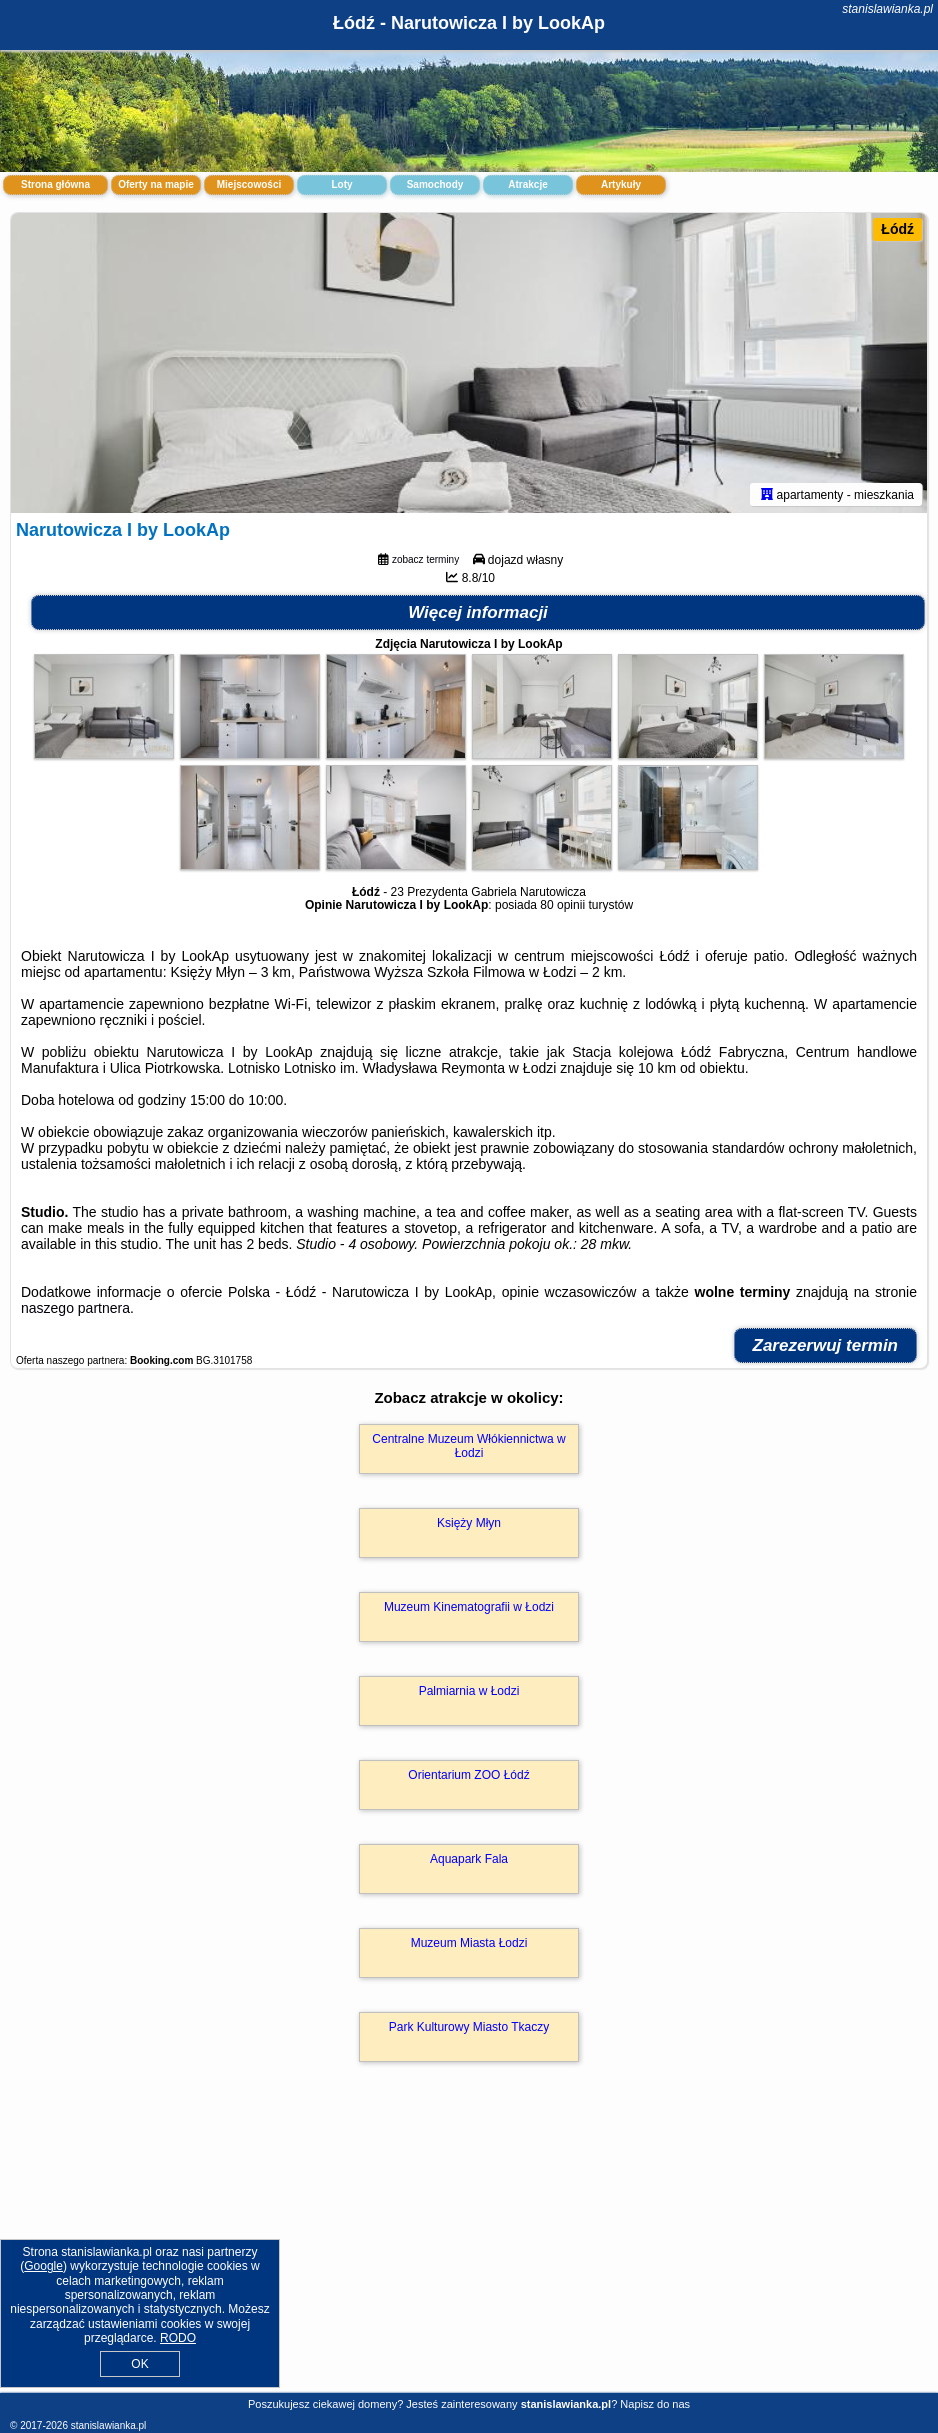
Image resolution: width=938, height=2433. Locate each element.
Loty (341, 184)
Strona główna (55, 184)
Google (43, 2266)
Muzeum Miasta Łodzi (469, 1943)
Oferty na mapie (156, 184)
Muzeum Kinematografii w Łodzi (469, 1607)
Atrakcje (527, 184)
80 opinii (562, 905)
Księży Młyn (469, 1523)
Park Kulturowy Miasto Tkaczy (469, 2027)
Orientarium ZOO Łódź (468, 1775)
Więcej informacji (478, 612)
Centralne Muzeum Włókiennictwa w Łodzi (468, 1446)
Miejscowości (249, 184)
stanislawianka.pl (887, 9)
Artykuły (621, 184)
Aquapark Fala (469, 1859)
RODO (178, 2338)
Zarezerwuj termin (826, 1345)
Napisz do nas (655, 2404)
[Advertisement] (469, 2248)
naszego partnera (75, 1308)
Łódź (897, 229)
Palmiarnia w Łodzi (469, 1691)
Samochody (435, 184)
